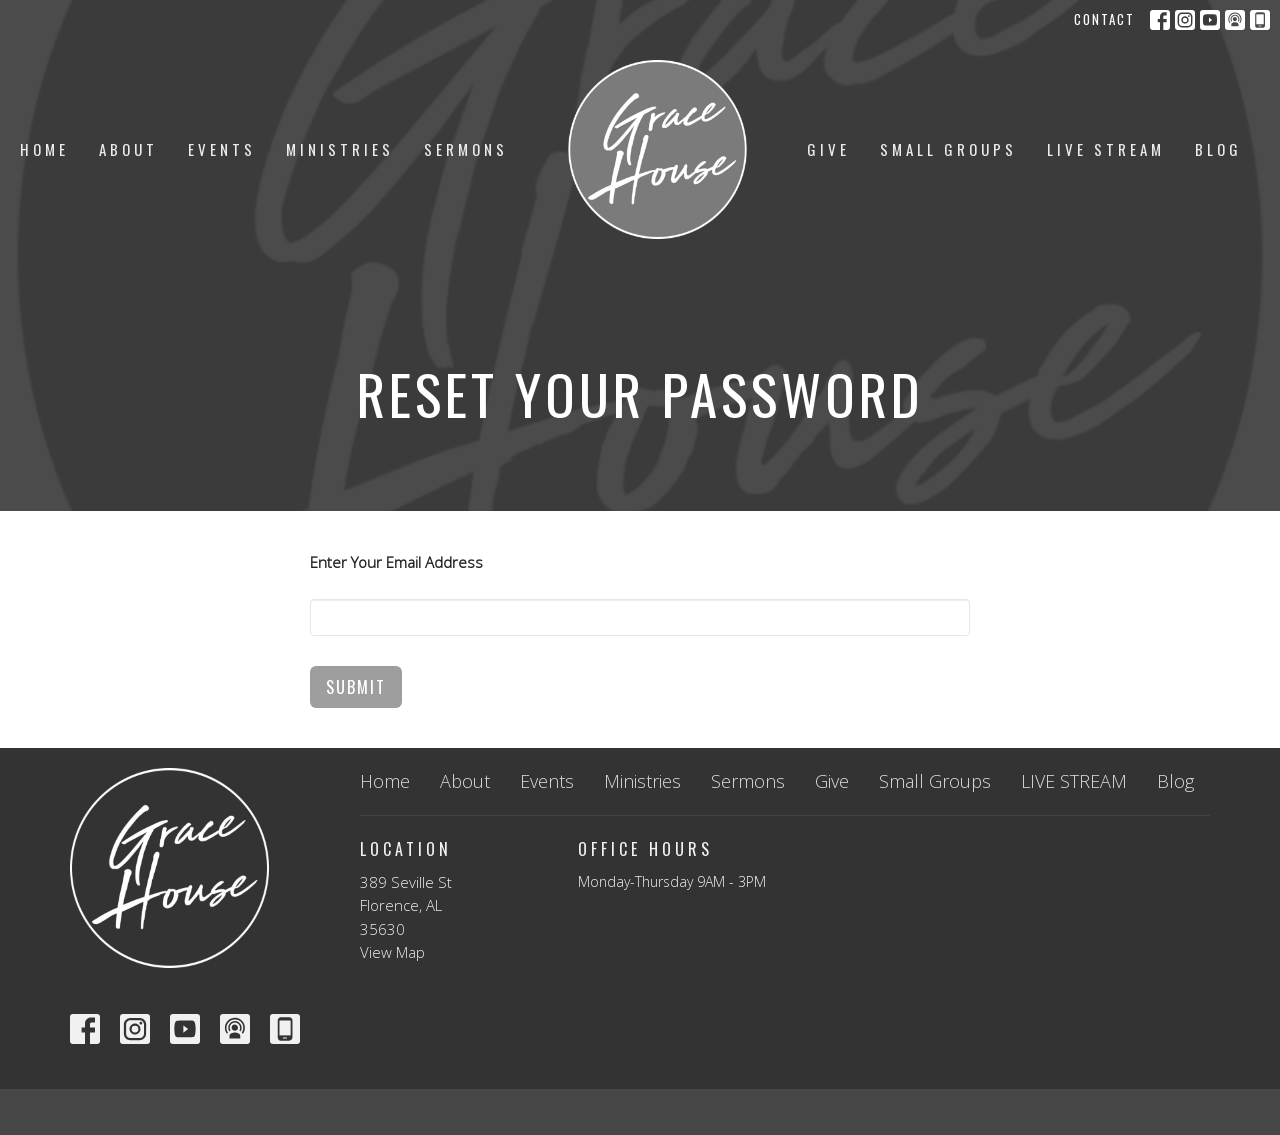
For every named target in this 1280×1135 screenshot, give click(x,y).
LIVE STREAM (1106, 149)
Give (828, 149)
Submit (356, 686)
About (128, 149)
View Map (392, 952)
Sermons (466, 149)
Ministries (340, 149)
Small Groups (948, 149)
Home (44, 149)
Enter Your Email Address (396, 562)
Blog (1218, 149)
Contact (1104, 19)
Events (222, 149)
